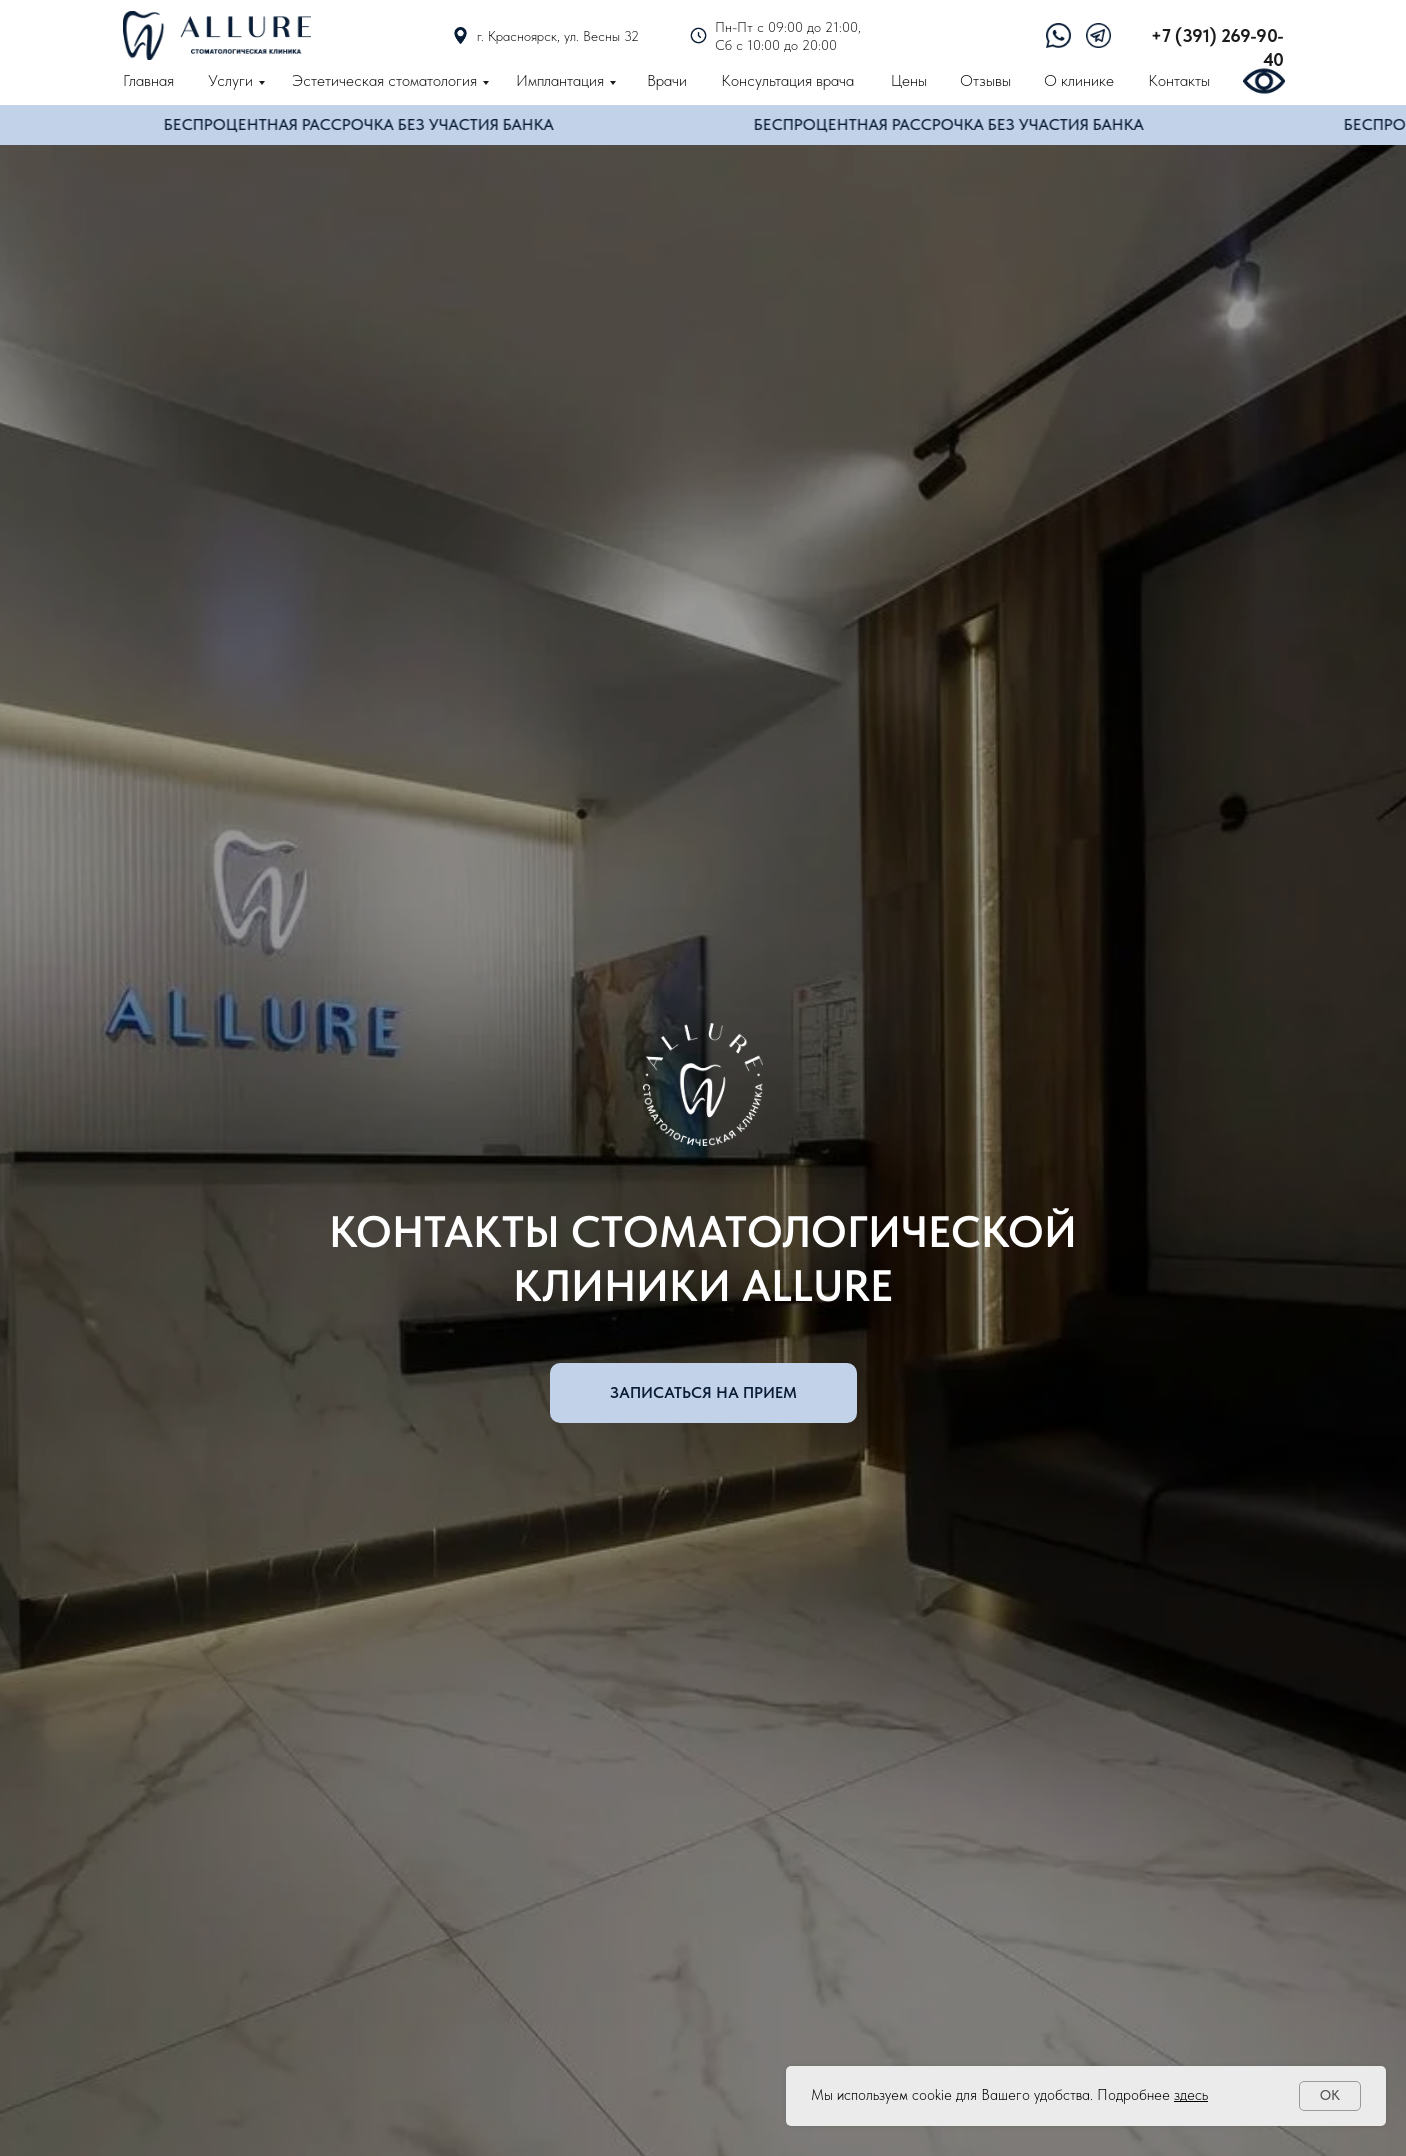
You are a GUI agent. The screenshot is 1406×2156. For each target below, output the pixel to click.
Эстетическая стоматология (384, 80)
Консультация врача (787, 80)
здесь (1191, 2095)
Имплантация (560, 80)
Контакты (1179, 80)
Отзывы (985, 80)
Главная (148, 80)
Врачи (667, 80)
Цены (909, 80)
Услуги (230, 80)
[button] (703, 1393)
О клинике (1079, 80)
